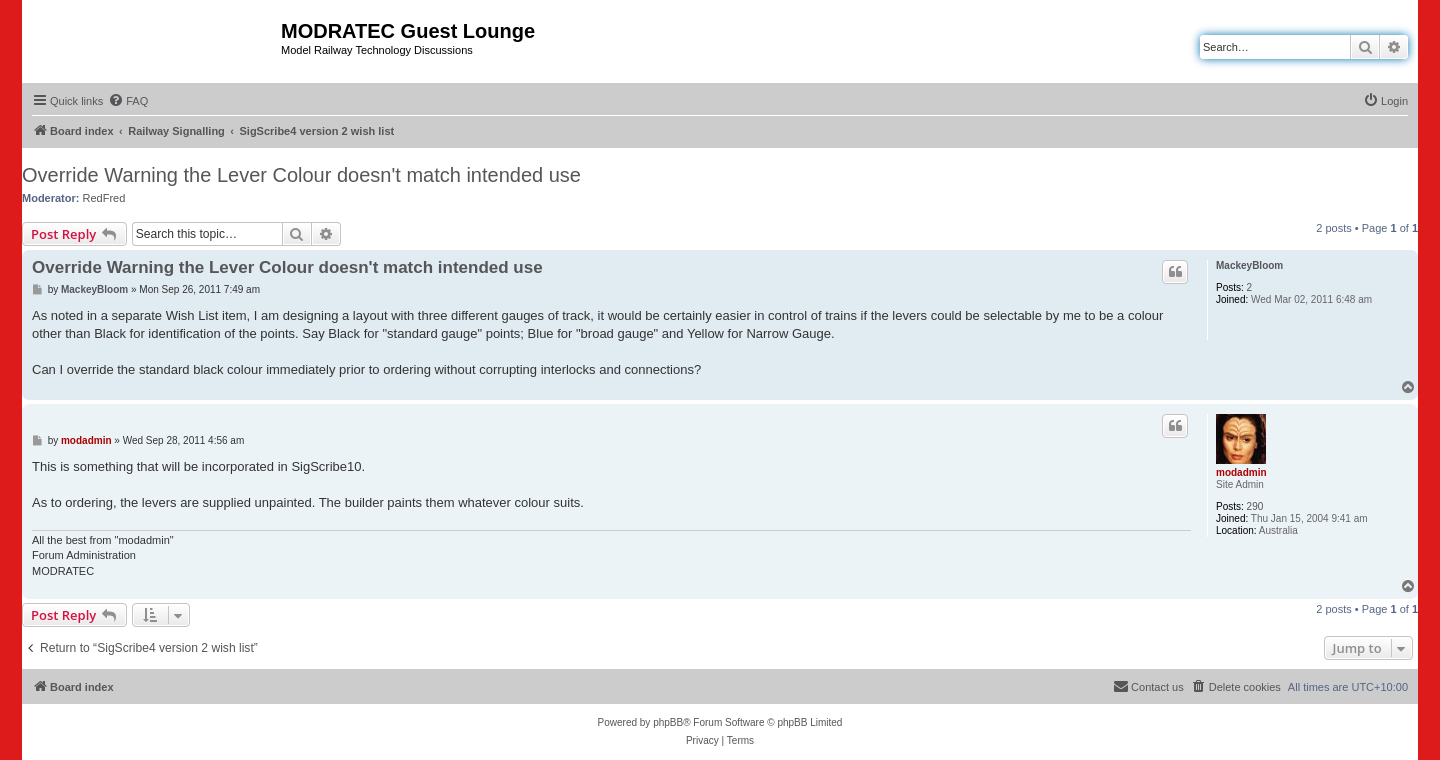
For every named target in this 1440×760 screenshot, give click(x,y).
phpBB (668, 722)
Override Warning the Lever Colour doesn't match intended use (301, 175)
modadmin (1241, 472)
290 (1255, 506)
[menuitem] (128, 101)
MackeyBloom (1249, 265)
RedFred (104, 198)
